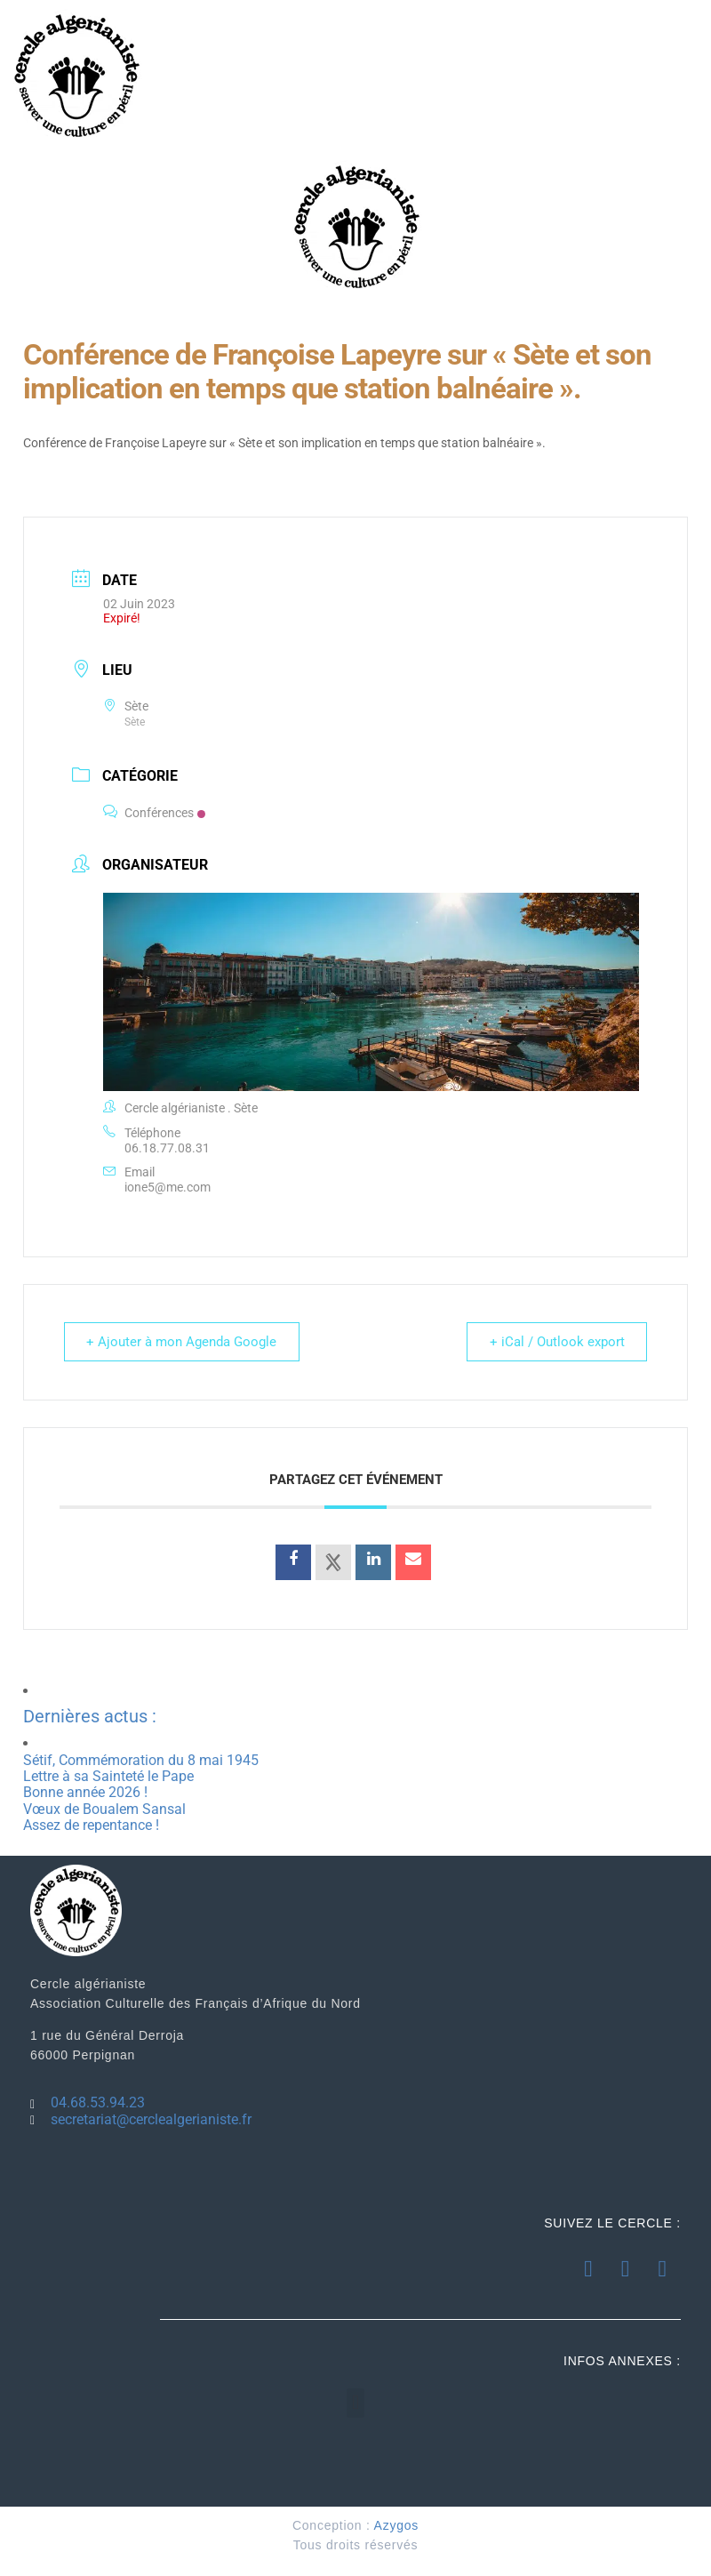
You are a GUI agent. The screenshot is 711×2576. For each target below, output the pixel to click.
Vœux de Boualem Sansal (104, 1809)
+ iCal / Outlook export (553, 1342)
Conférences (154, 813)
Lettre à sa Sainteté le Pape (108, 1776)
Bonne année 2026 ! (85, 1792)
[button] (355, 2403)
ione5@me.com (167, 1187)
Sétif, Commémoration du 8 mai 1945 (141, 1760)
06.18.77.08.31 (167, 1148)
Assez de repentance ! (91, 1825)
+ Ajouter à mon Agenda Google (185, 1342)
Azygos (396, 2525)
